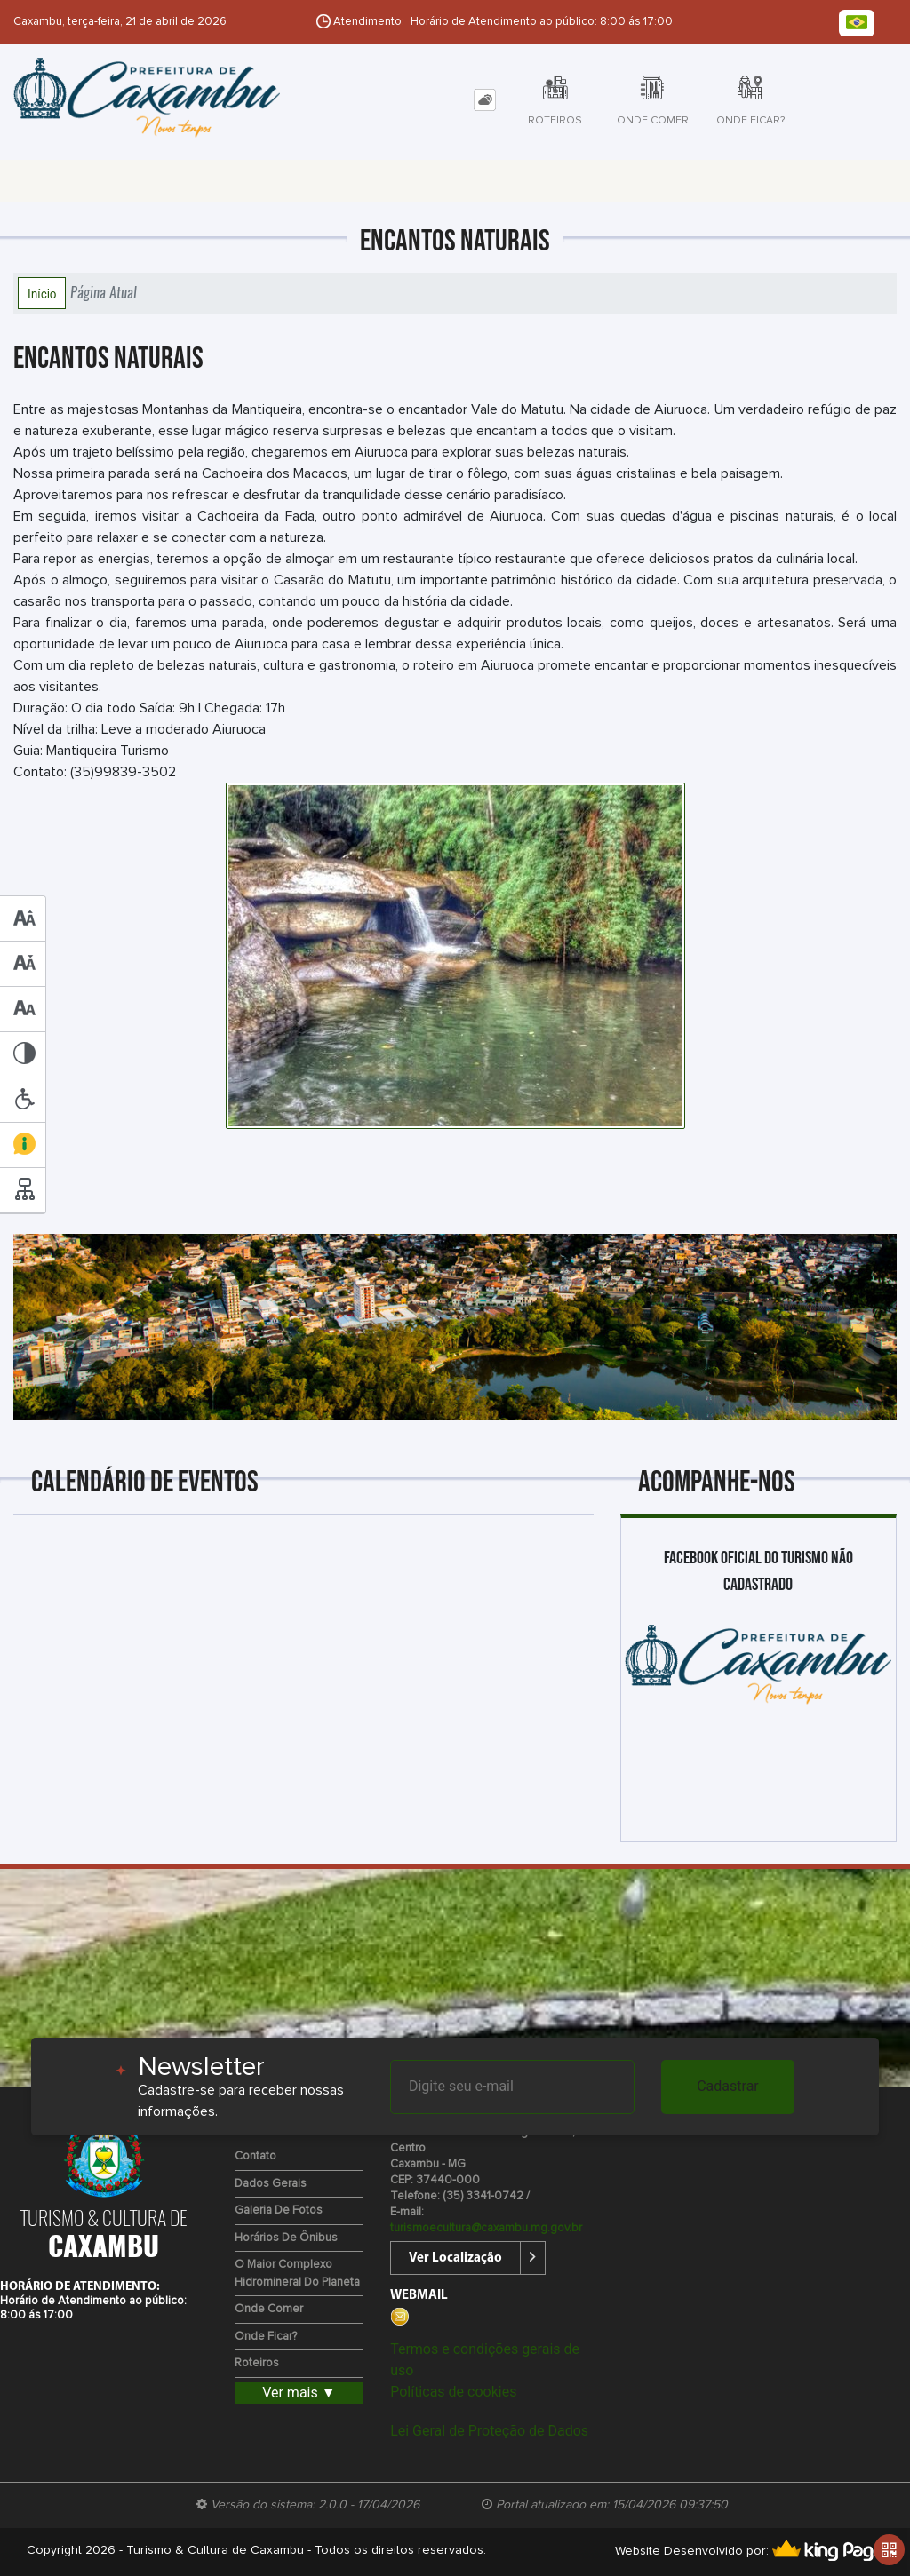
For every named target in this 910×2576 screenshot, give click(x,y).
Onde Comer (269, 2309)
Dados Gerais (271, 2184)
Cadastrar (728, 2086)
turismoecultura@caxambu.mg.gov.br (486, 2228)
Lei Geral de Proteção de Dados (489, 2430)
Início (42, 293)
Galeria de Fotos (279, 2210)
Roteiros (257, 2363)
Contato (255, 2156)
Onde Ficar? (266, 2336)
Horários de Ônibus (286, 2238)
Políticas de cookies (453, 2391)
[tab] (485, 100)
